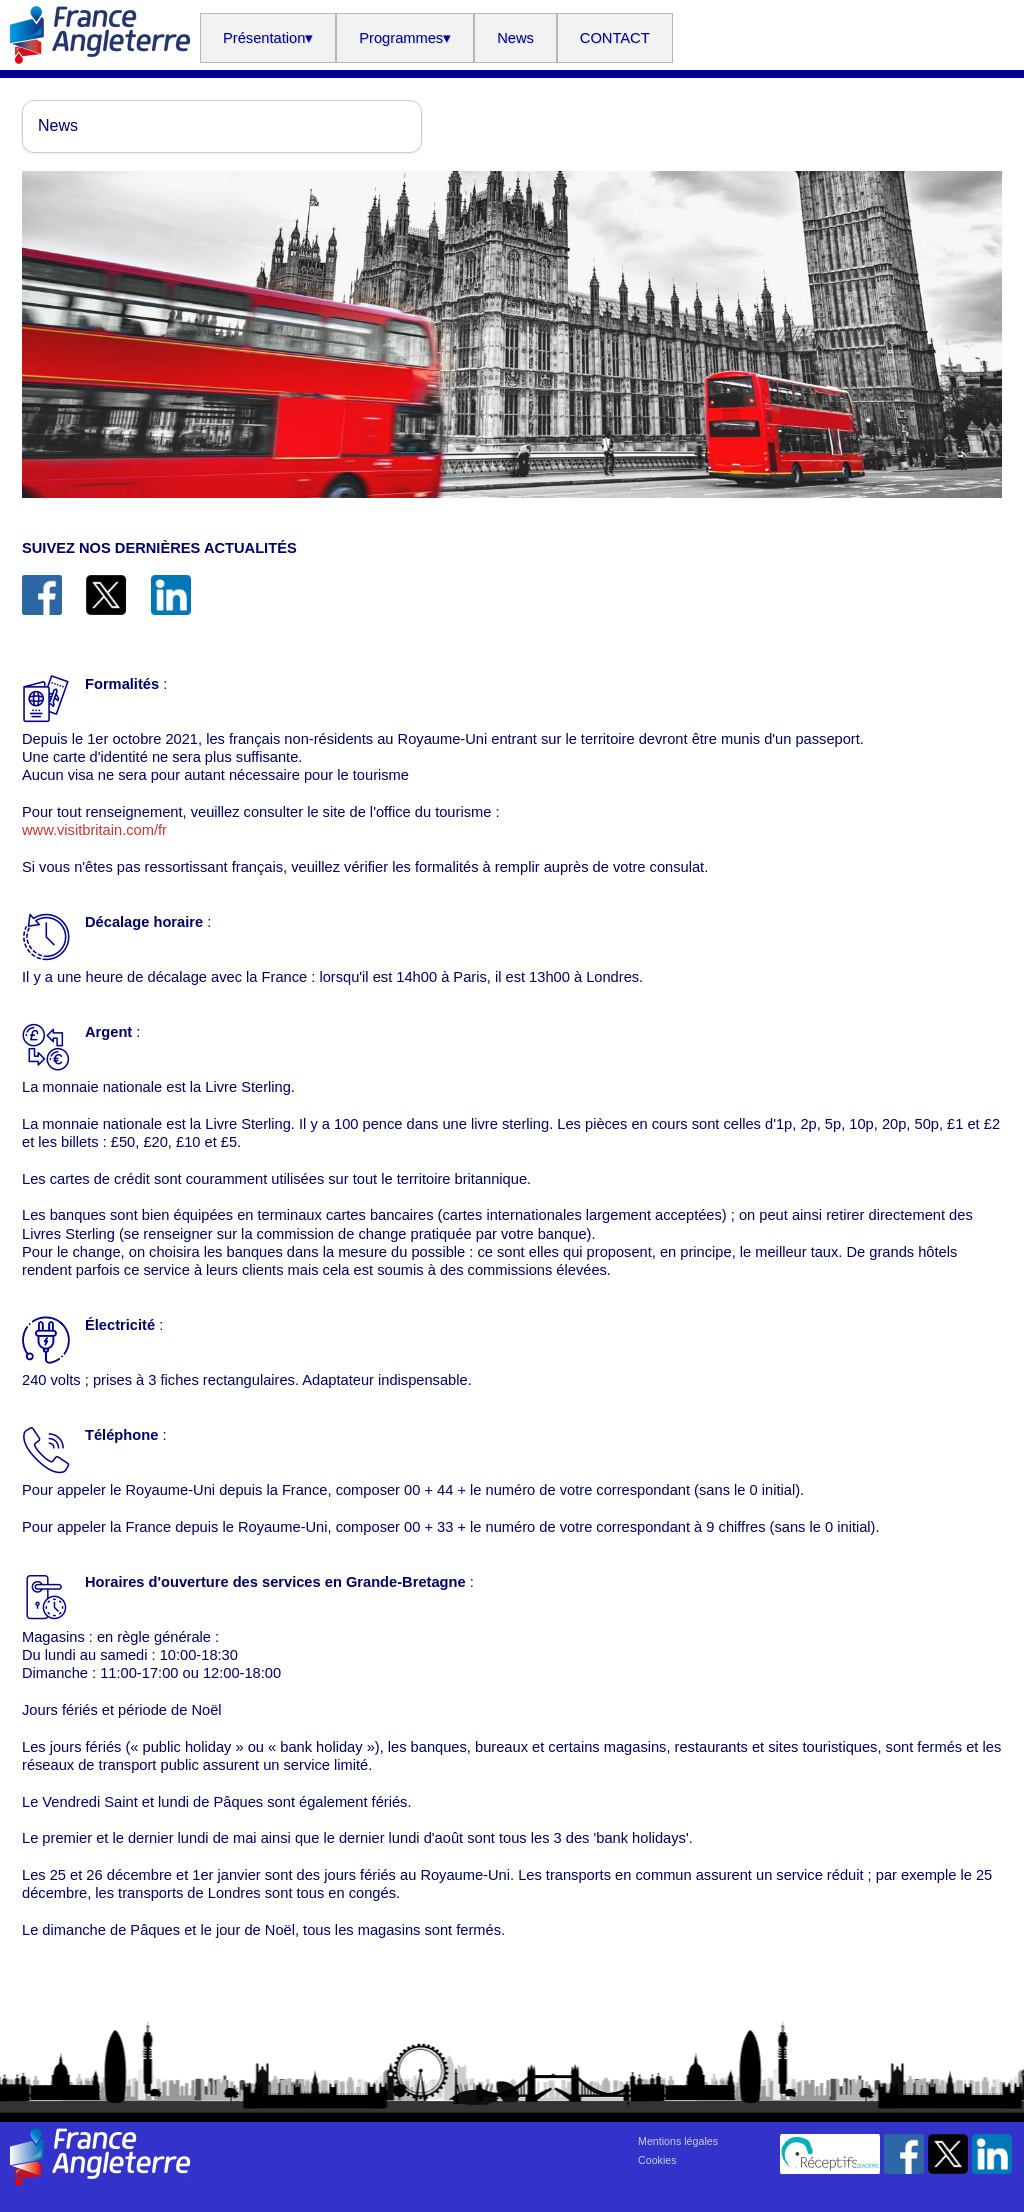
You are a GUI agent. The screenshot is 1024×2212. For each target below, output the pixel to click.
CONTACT (615, 38)
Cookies (657, 2160)
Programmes (405, 38)
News (515, 38)
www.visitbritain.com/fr (94, 830)
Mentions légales (678, 2141)
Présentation (268, 38)
